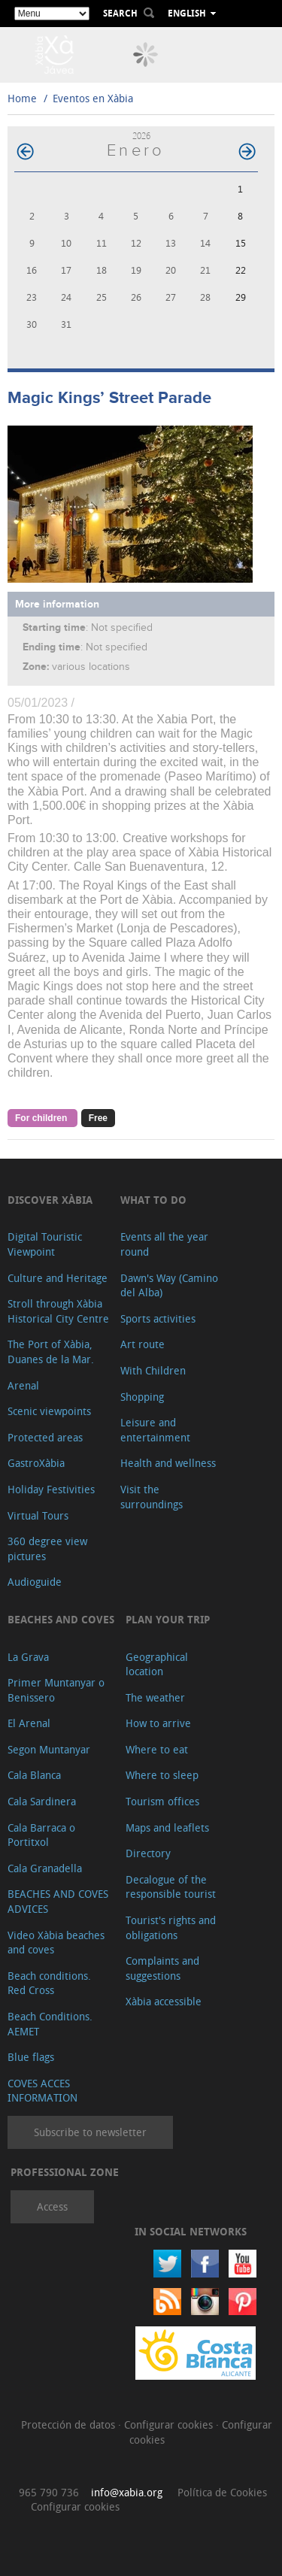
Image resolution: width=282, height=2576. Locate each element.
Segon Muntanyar (49, 1749)
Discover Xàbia (50, 1200)
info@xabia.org (126, 2492)
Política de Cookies (222, 2492)
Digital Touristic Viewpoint (45, 1244)
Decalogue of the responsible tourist (171, 1887)
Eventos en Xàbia (93, 98)
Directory (148, 1853)
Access (52, 2206)
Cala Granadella (45, 1868)
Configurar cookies (170, 2424)
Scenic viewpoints (49, 1411)
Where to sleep (162, 1775)
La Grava (28, 1657)
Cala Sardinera (42, 1801)
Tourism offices (162, 1801)
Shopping (142, 1397)
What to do (153, 1200)
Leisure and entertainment (155, 1429)
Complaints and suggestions (162, 1968)
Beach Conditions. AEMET (50, 2023)
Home (22, 98)
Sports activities (158, 1318)
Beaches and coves (61, 1619)
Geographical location (157, 1664)
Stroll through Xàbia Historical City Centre (58, 1311)
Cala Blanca (34, 1775)
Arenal (23, 1385)
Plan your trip (168, 1619)
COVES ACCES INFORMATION (42, 2090)
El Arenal (29, 1723)
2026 (141, 135)
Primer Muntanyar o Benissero (56, 1690)
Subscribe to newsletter (90, 2132)
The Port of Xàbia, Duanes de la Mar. (51, 1351)
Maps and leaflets (167, 1827)
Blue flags (31, 2057)
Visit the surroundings (151, 1496)
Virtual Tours (38, 1515)
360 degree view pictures (47, 1548)
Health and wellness (168, 1463)
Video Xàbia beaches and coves (56, 1942)
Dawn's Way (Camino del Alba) (169, 1285)
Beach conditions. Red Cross (49, 1983)
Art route (142, 1344)
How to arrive (158, 1723)
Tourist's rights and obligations (171, 1927)
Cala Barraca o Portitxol (41, 1835)
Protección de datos (69, 2424)
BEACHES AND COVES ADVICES (58, 1901)
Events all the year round (164, 1244)
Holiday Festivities (51, 1489)
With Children (153, 1370)
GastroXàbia (36, 1463)
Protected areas (45, 1437)
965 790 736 (49, 2492)
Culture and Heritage (58, 1278)
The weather (155, 1697)
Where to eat (157, 1749)
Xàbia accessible (164, 2001)
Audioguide (35, 1581)
